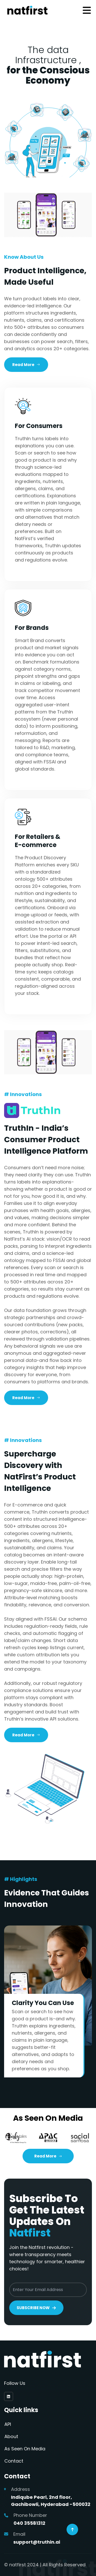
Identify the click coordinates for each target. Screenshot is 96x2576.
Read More (29, 364)
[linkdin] (8, 2396)
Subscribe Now (33, 2307)
